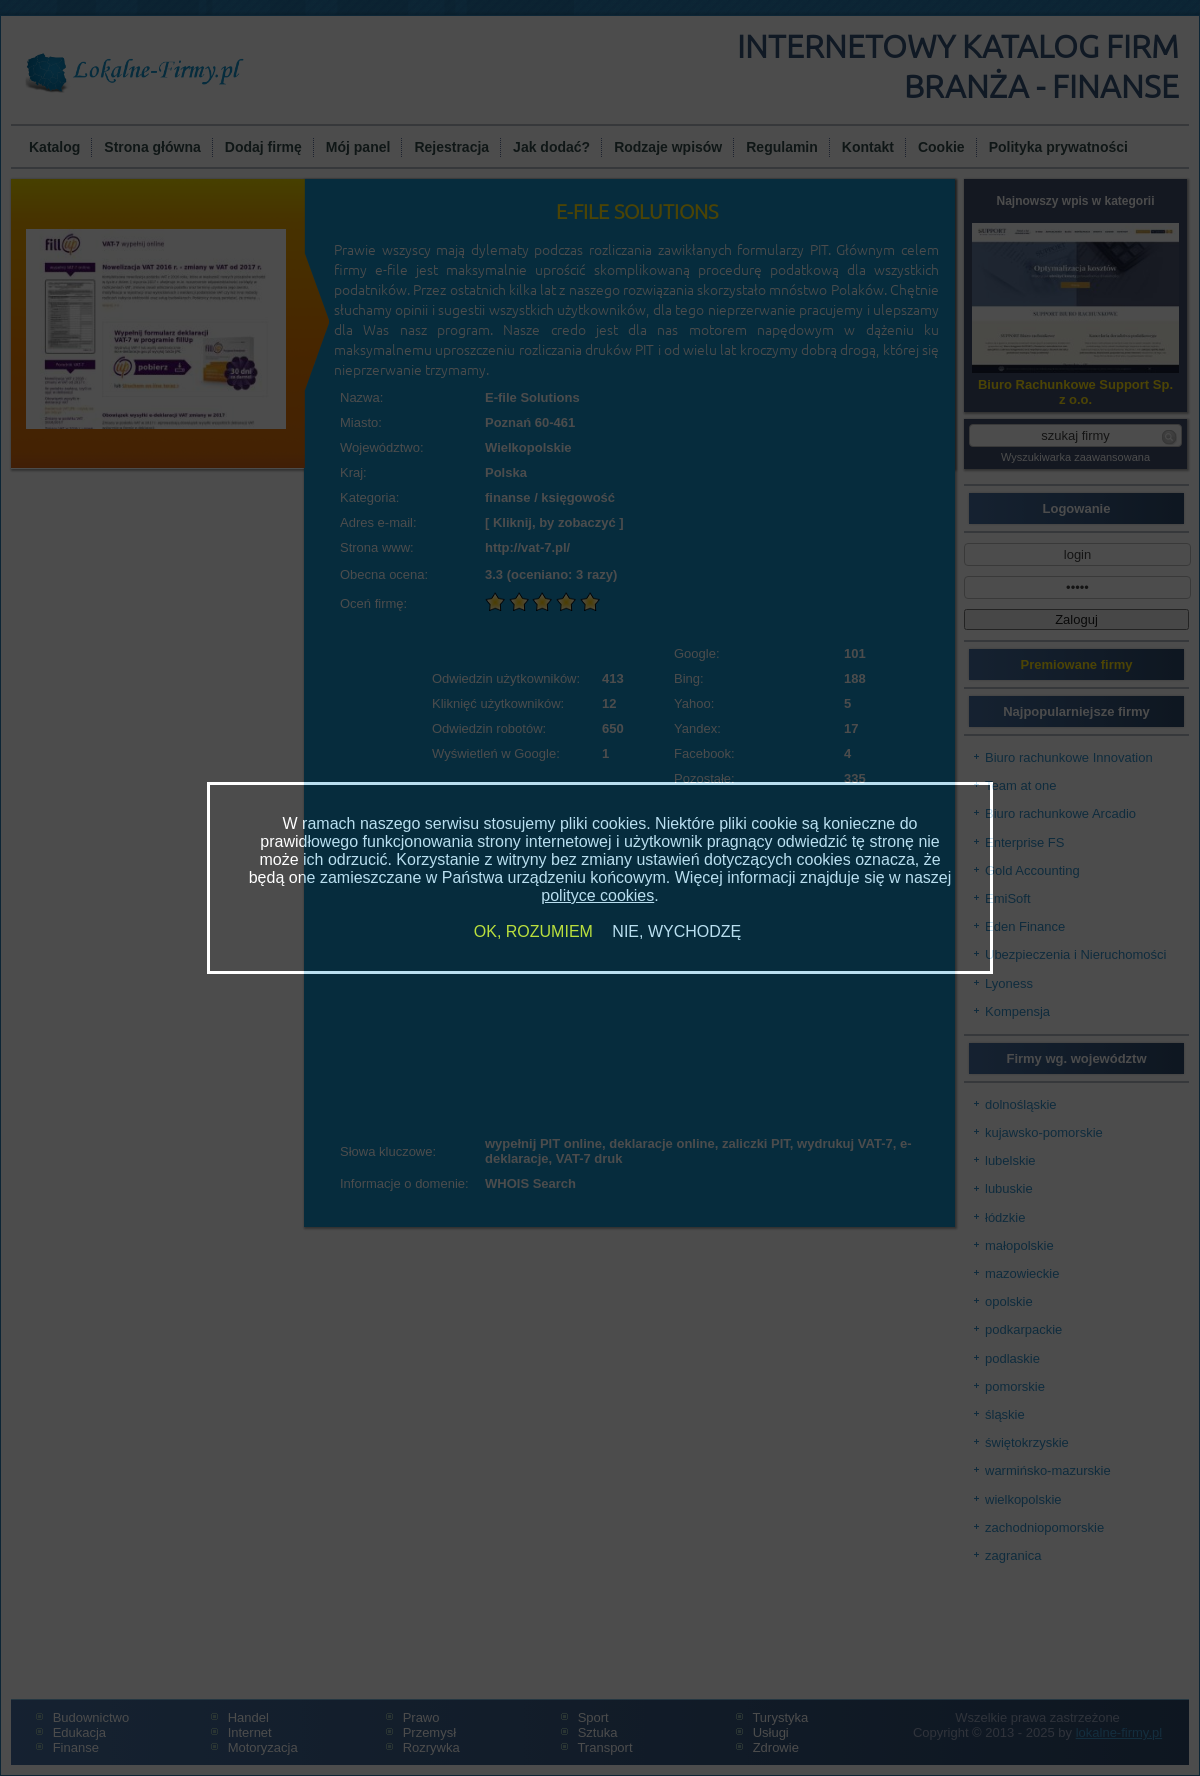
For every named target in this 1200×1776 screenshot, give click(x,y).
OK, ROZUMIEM (533, 931)
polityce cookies (597, 895)
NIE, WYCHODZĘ (676, 931)
